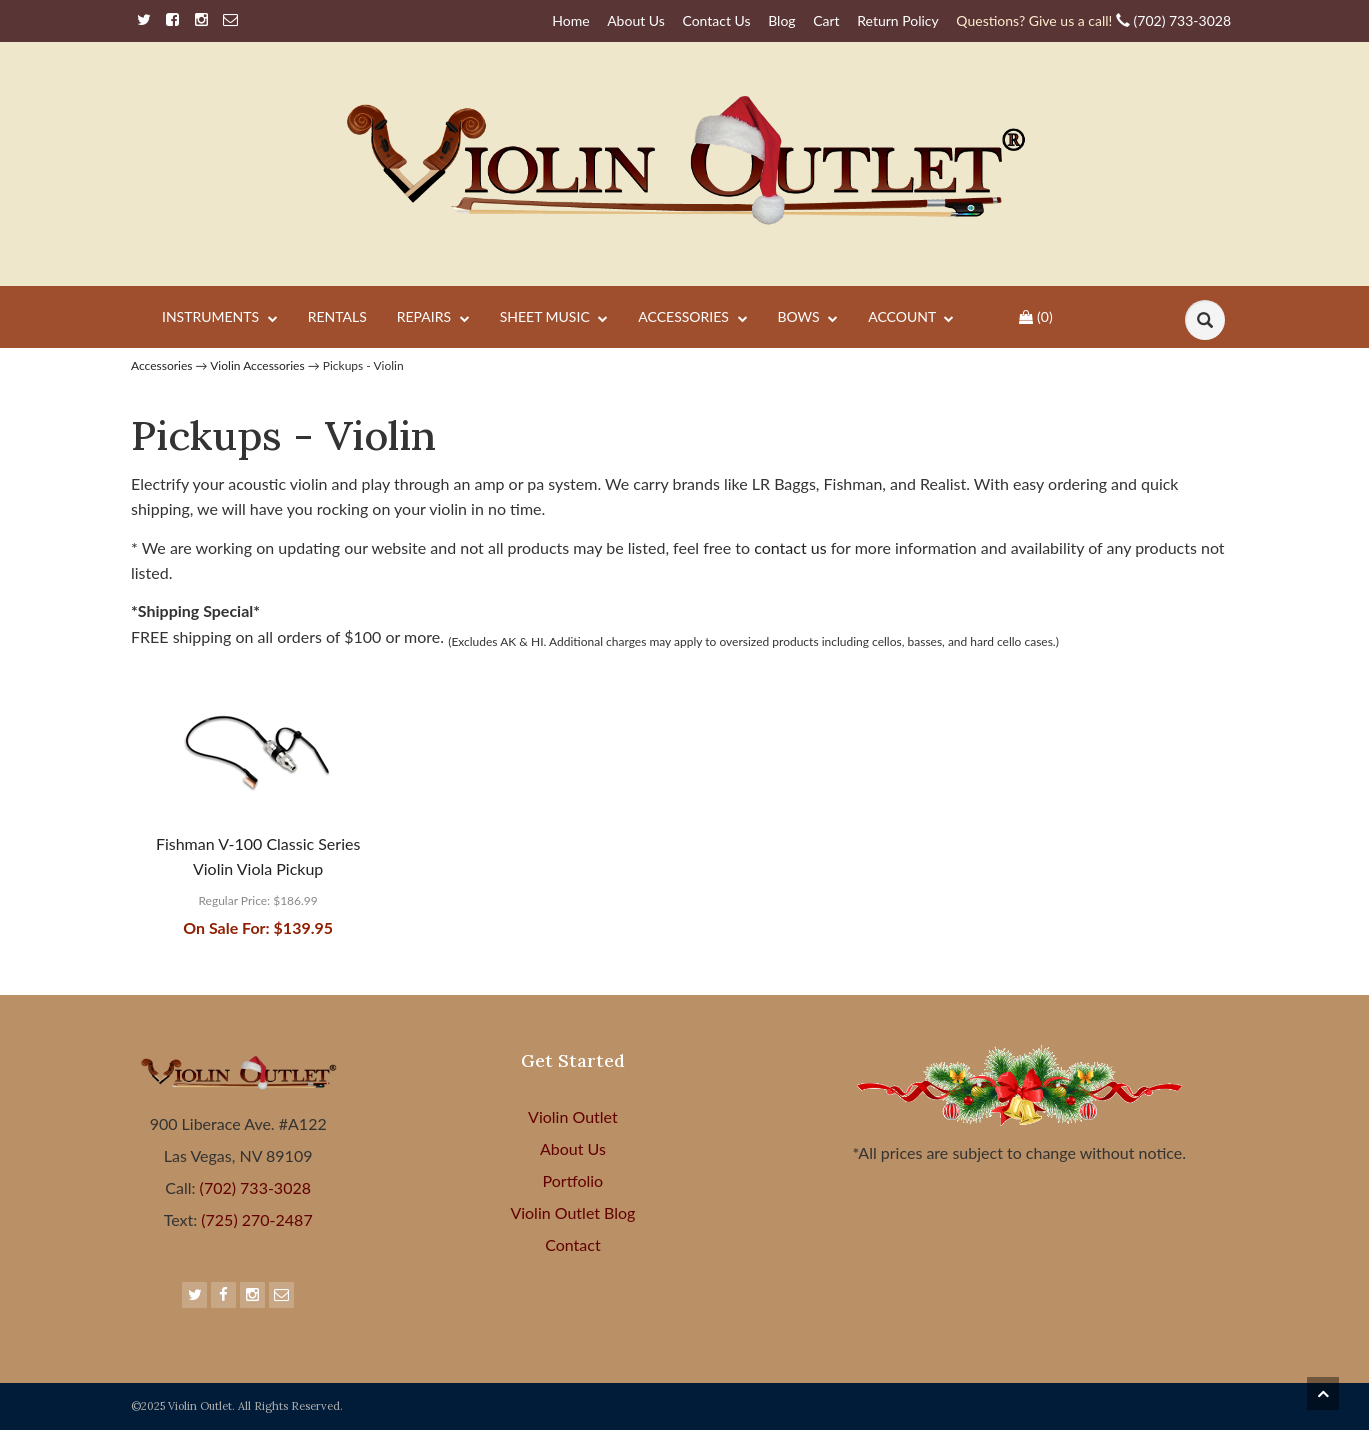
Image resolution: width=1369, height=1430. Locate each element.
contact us (792, 547)
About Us (636, 20)
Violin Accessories (257, 365)
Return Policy (898, 20)
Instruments (220, 318)
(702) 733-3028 (1093, 20)
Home (570, 20)
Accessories (692, 318)
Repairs (433, 318)
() (1035, 316)
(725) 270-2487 (254, 1219)
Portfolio (573, 1180)
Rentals (337, 316)
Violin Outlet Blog (572, 1212)
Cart (826, 20)
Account (911, 318)
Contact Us (716, 20)
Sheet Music (554, 318)
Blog (781, 20)
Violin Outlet (573, 1116)
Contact (572, 1244)
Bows (808, 318)
